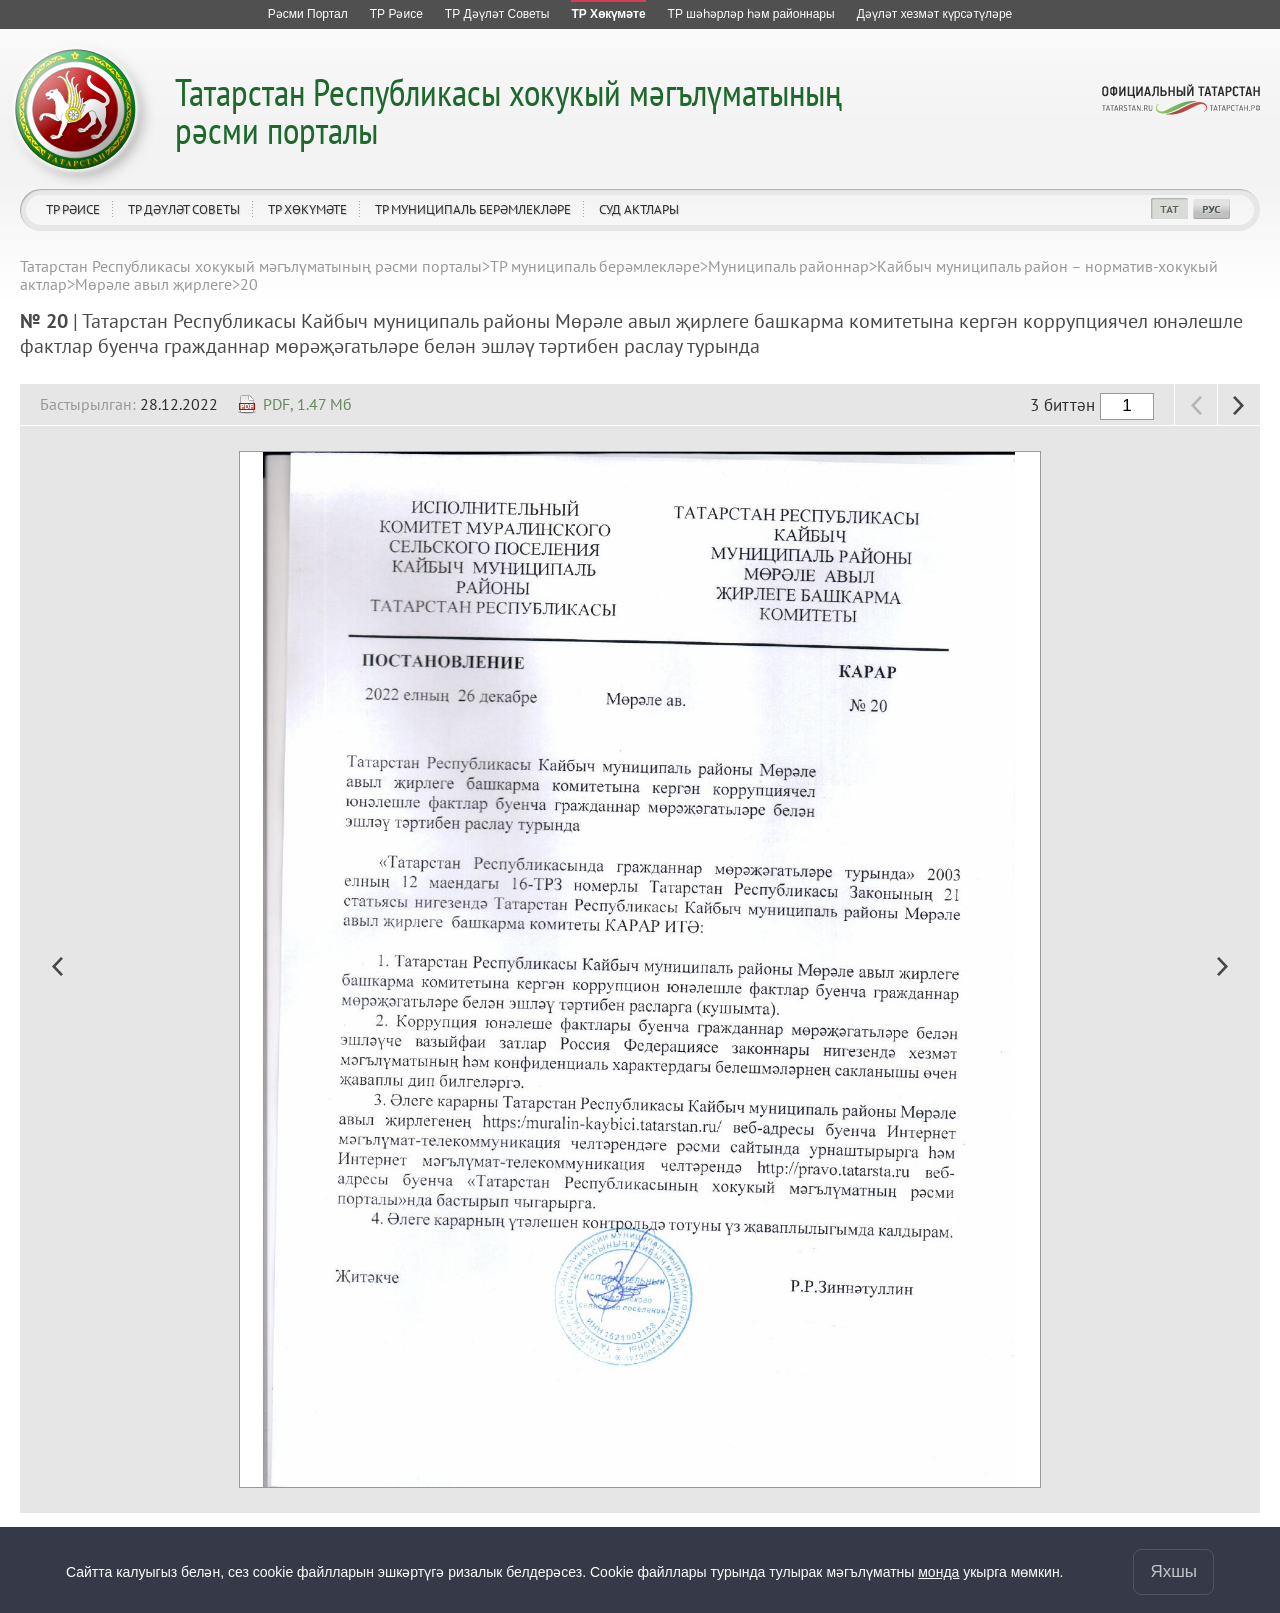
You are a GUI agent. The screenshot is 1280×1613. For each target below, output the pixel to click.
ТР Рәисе (73, 209)
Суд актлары (639, 209)
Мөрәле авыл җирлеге (153, 284)
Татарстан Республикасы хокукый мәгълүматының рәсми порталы (508, 110)
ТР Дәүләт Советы (184, 209)
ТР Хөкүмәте (307, 209)
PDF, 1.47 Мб (307, 404)
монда (938, 1572)
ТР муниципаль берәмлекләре (473, 209)
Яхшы (1173, 1571)
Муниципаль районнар (788, 266)
